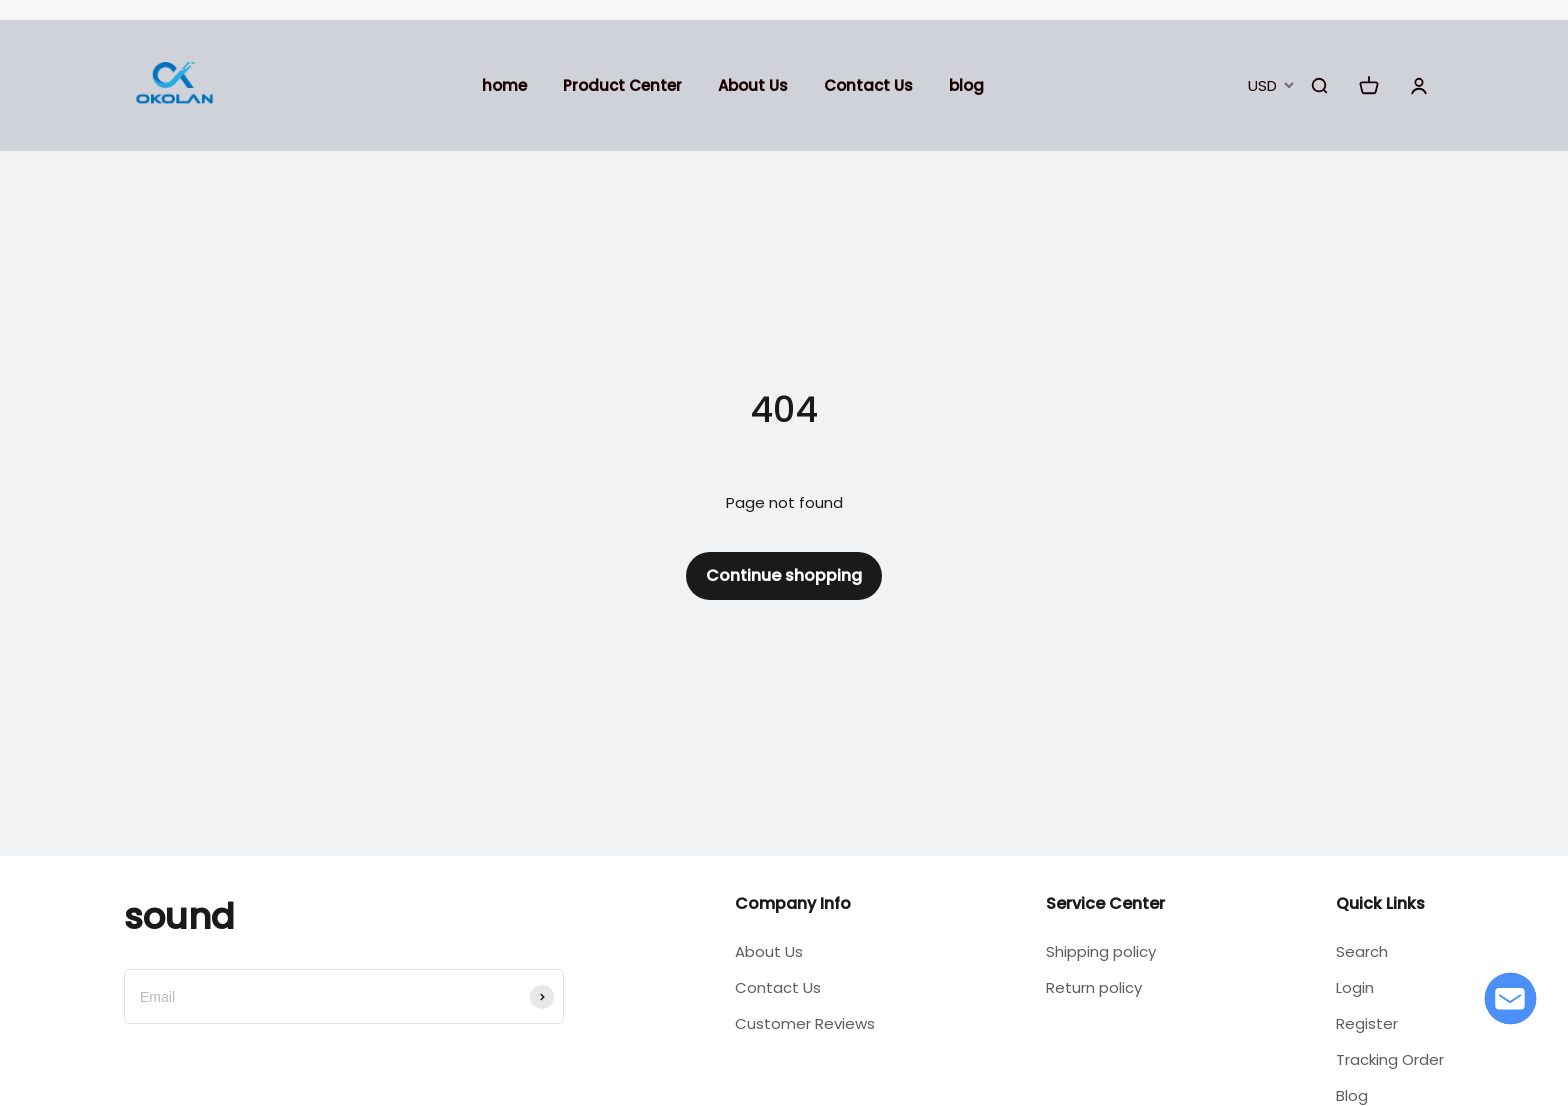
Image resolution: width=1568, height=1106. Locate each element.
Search (1362, 951)
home (504, 85)
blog (966, 85)
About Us (753, 85)
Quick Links (1380, 903)
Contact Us (868, 85)
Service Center (1105, 903)
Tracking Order (1390, 1059)
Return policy (1094, 987)
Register (1367, 1023)
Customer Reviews (805, 1023)
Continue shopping (784, 575)
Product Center (622, 85)
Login (1355, 987)
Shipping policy (1101, 951)
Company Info (793, 903)
